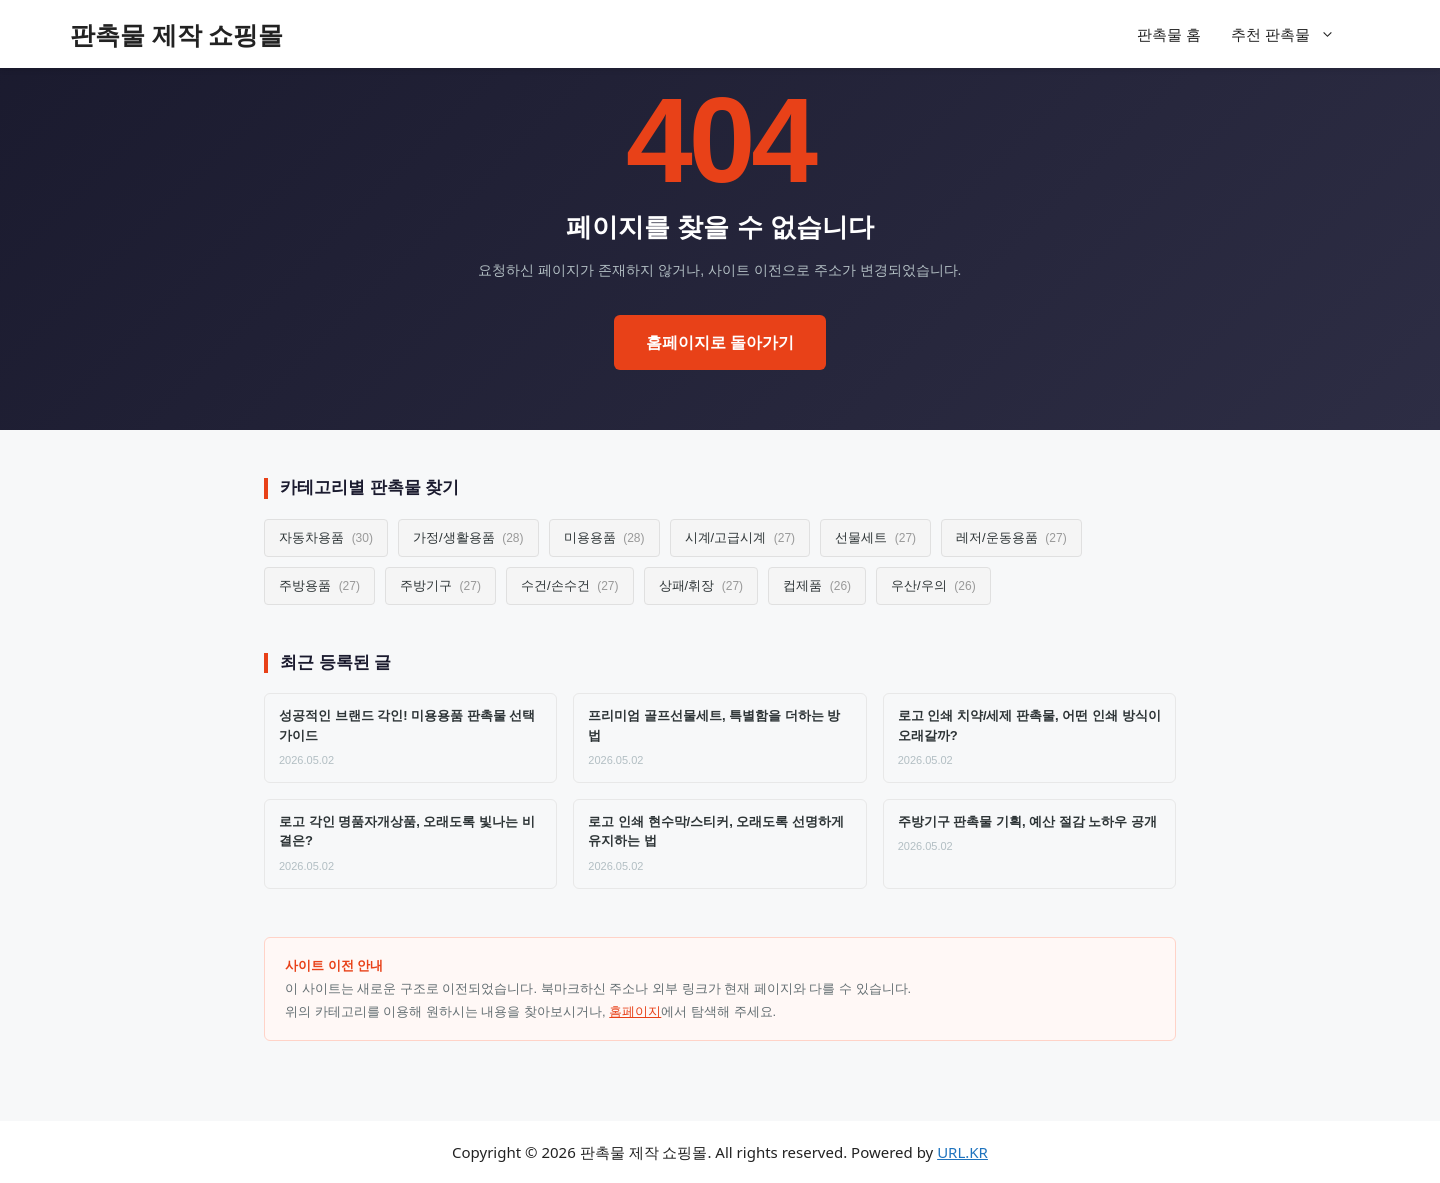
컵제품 (817, 585)
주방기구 (440, 585)
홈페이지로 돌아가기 (720, 342)
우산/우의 (933, 585)
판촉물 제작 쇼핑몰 (176, 34)
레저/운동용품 (1011, 537)
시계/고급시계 (740, 537)
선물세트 (875, 537)
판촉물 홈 (1169, 34)
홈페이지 (635, 1011)
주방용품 (319, 585)
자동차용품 (326, 537)
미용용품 (604, 537)
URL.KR (962, 1152)
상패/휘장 (701, 585)
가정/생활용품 (468, 537)
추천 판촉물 (1293, 34)
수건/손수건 (570, 585)
